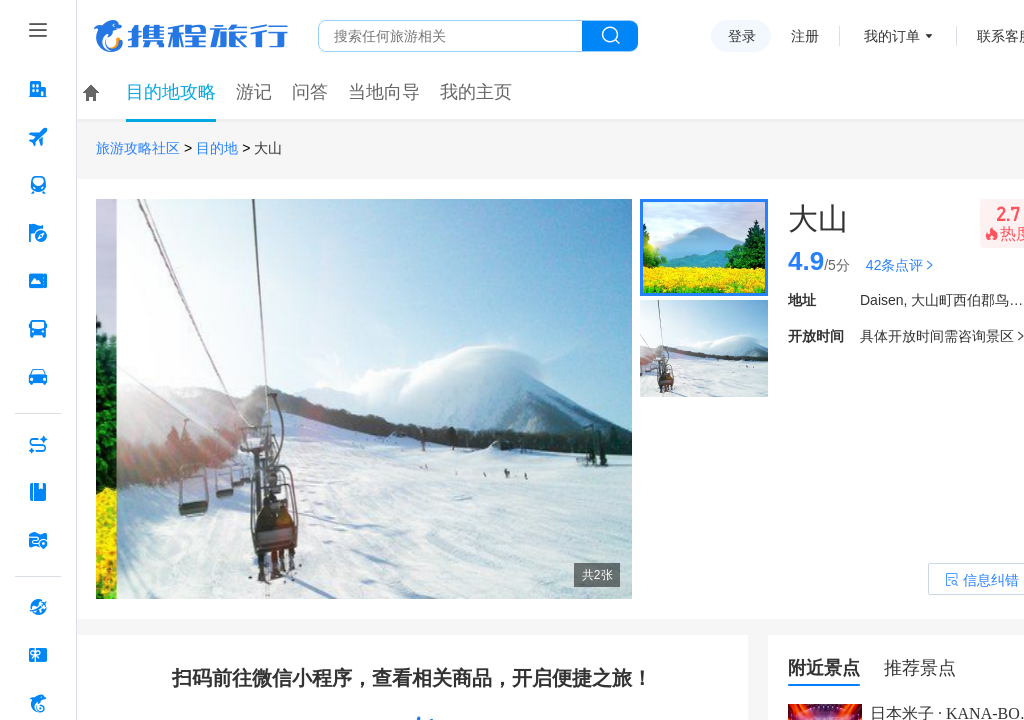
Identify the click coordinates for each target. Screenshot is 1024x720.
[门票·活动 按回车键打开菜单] (38, 281)
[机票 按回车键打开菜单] (38, 137)
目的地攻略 (171, 92)
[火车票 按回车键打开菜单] (38, 185)
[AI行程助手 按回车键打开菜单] (38, 444)
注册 (805, 36)
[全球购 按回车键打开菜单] (38, 607)
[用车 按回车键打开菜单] (38, 377)
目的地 (217, 148)
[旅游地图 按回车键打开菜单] (38, 540)
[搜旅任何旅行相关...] (450, 36)
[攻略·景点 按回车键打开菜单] (38, 492)
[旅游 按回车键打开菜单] (38, 233)
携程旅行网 (191, 36)
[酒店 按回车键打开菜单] (38, 89)
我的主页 (476, 92)
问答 (310, 92)
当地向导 (384, 92)
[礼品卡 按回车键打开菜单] (38, 655)
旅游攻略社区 (138, 148)
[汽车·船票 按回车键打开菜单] (38, 329)
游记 (254, 92)
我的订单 (892, 36)
